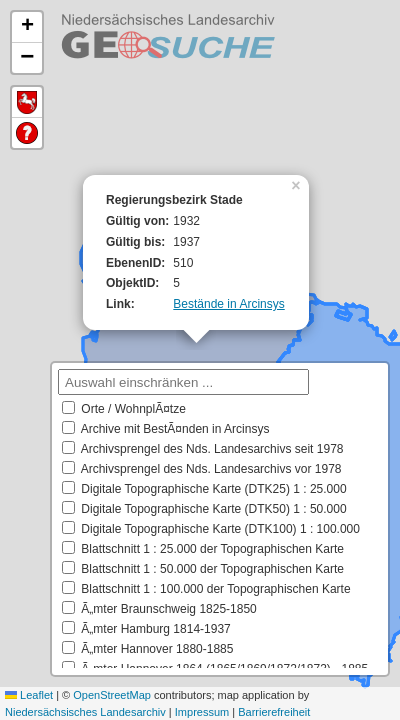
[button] (298, 184)
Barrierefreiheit (274, 712)
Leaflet (29, 695)
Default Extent (27, 102)
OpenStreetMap (112, 695)
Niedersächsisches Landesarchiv (85, 712)
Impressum (202, 712)
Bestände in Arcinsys (228, 304)
